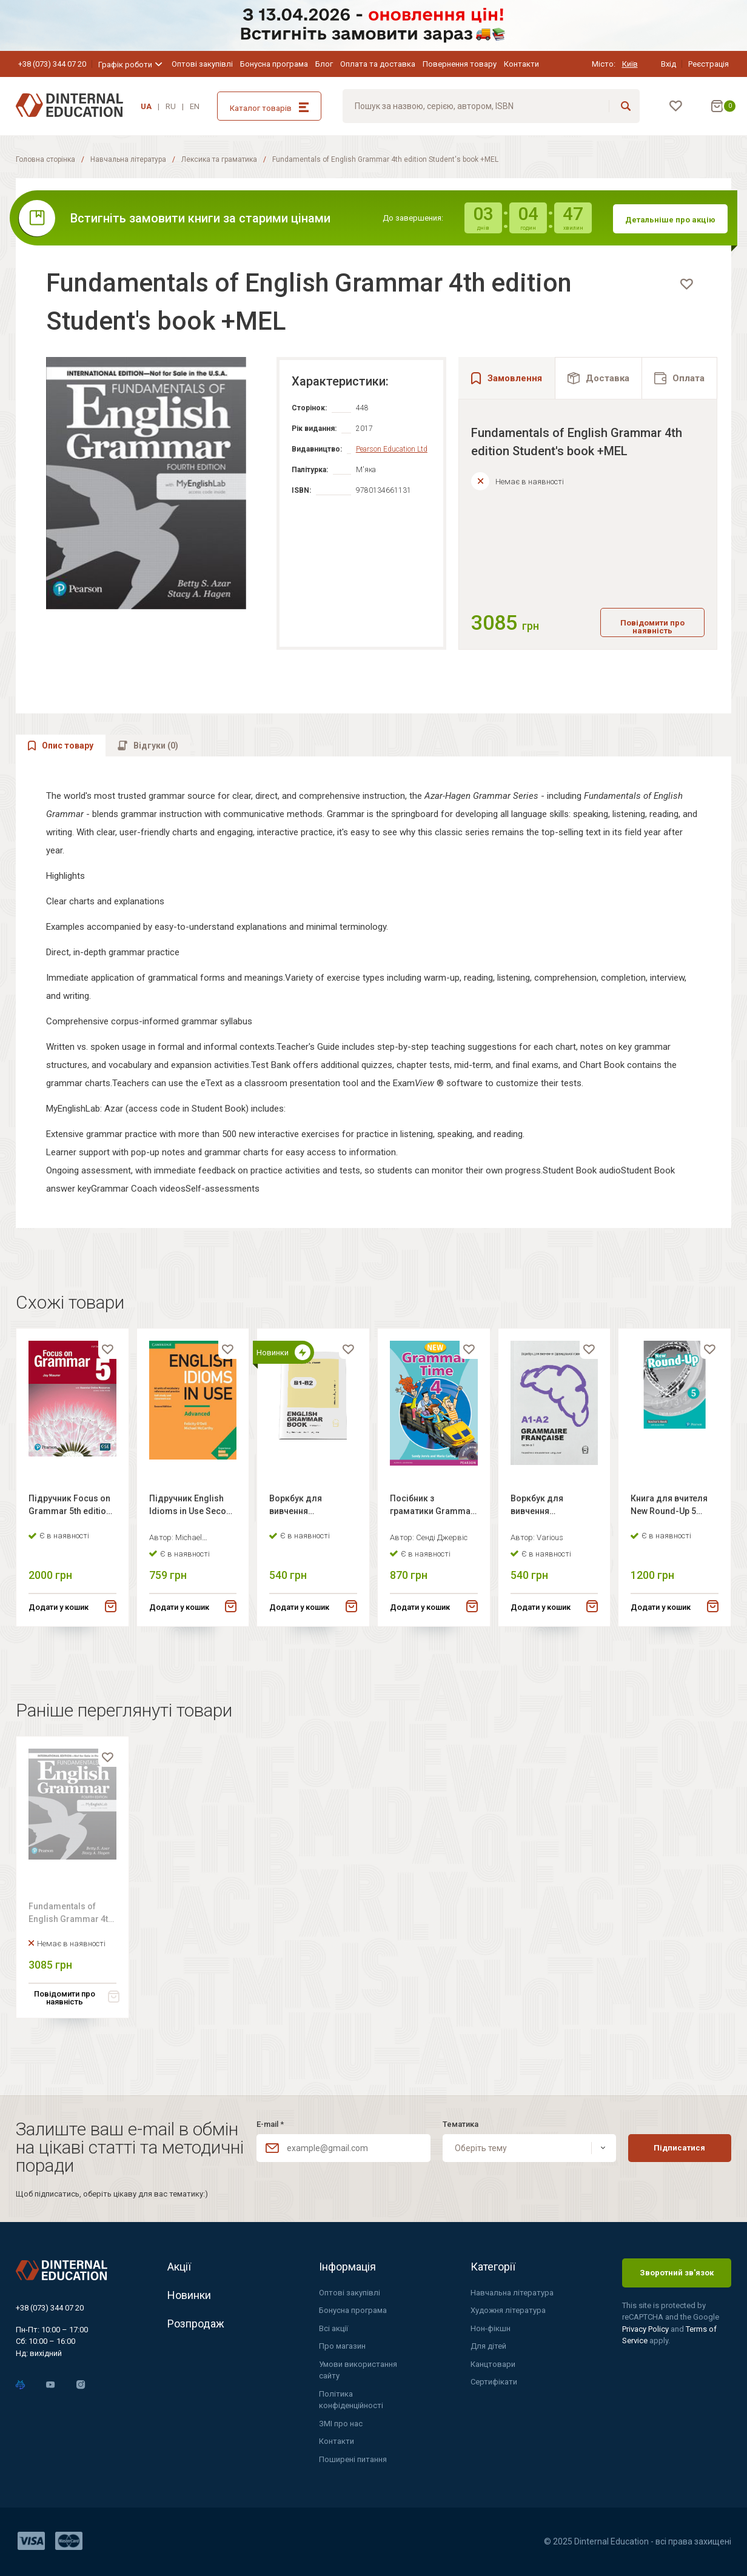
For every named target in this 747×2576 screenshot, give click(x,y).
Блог (324, 63)
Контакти (521, 63)
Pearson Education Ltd (391, 449)
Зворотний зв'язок (677, 2272)
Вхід (668, 64)
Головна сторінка (45, 159)
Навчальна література (128, 159)
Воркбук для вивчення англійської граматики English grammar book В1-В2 (312, 1532)
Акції (179, 2266)
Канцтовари (493, 2364)
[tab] (598, 378)
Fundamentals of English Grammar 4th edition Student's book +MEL (70, 1946)
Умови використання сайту (358, 2370)
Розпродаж (195, 2323)
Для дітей (488, 2346)
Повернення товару (460, 63)
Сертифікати (494, 2381)
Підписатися (679, 2147)
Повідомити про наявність (652, 627)
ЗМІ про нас (341, 2423)
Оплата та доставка (377, 63)
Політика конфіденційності (351, 2400)
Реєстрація (708, 64)
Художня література (508, 2310)
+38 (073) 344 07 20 (52, 64)
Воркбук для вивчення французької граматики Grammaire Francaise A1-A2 (544, 1532)
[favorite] (686, 284)
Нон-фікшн (491, 2328)
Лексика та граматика (219, 159)
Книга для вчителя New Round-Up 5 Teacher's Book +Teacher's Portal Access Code (669, 1532)
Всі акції (333, 2328)
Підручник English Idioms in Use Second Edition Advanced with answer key (192, 1532)
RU (171, 106)
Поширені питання (353, 2459)
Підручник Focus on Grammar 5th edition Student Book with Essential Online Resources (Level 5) (69, 1532)
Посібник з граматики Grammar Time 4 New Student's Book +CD (432, 1532)
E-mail (270, 2124)
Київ (630, 64)
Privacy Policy (646, 2329)
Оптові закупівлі (202, 63)
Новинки (189, 2295)
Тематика (460, 2124)
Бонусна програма (274, 63)
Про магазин (342, 2346)
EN (194, 106)
